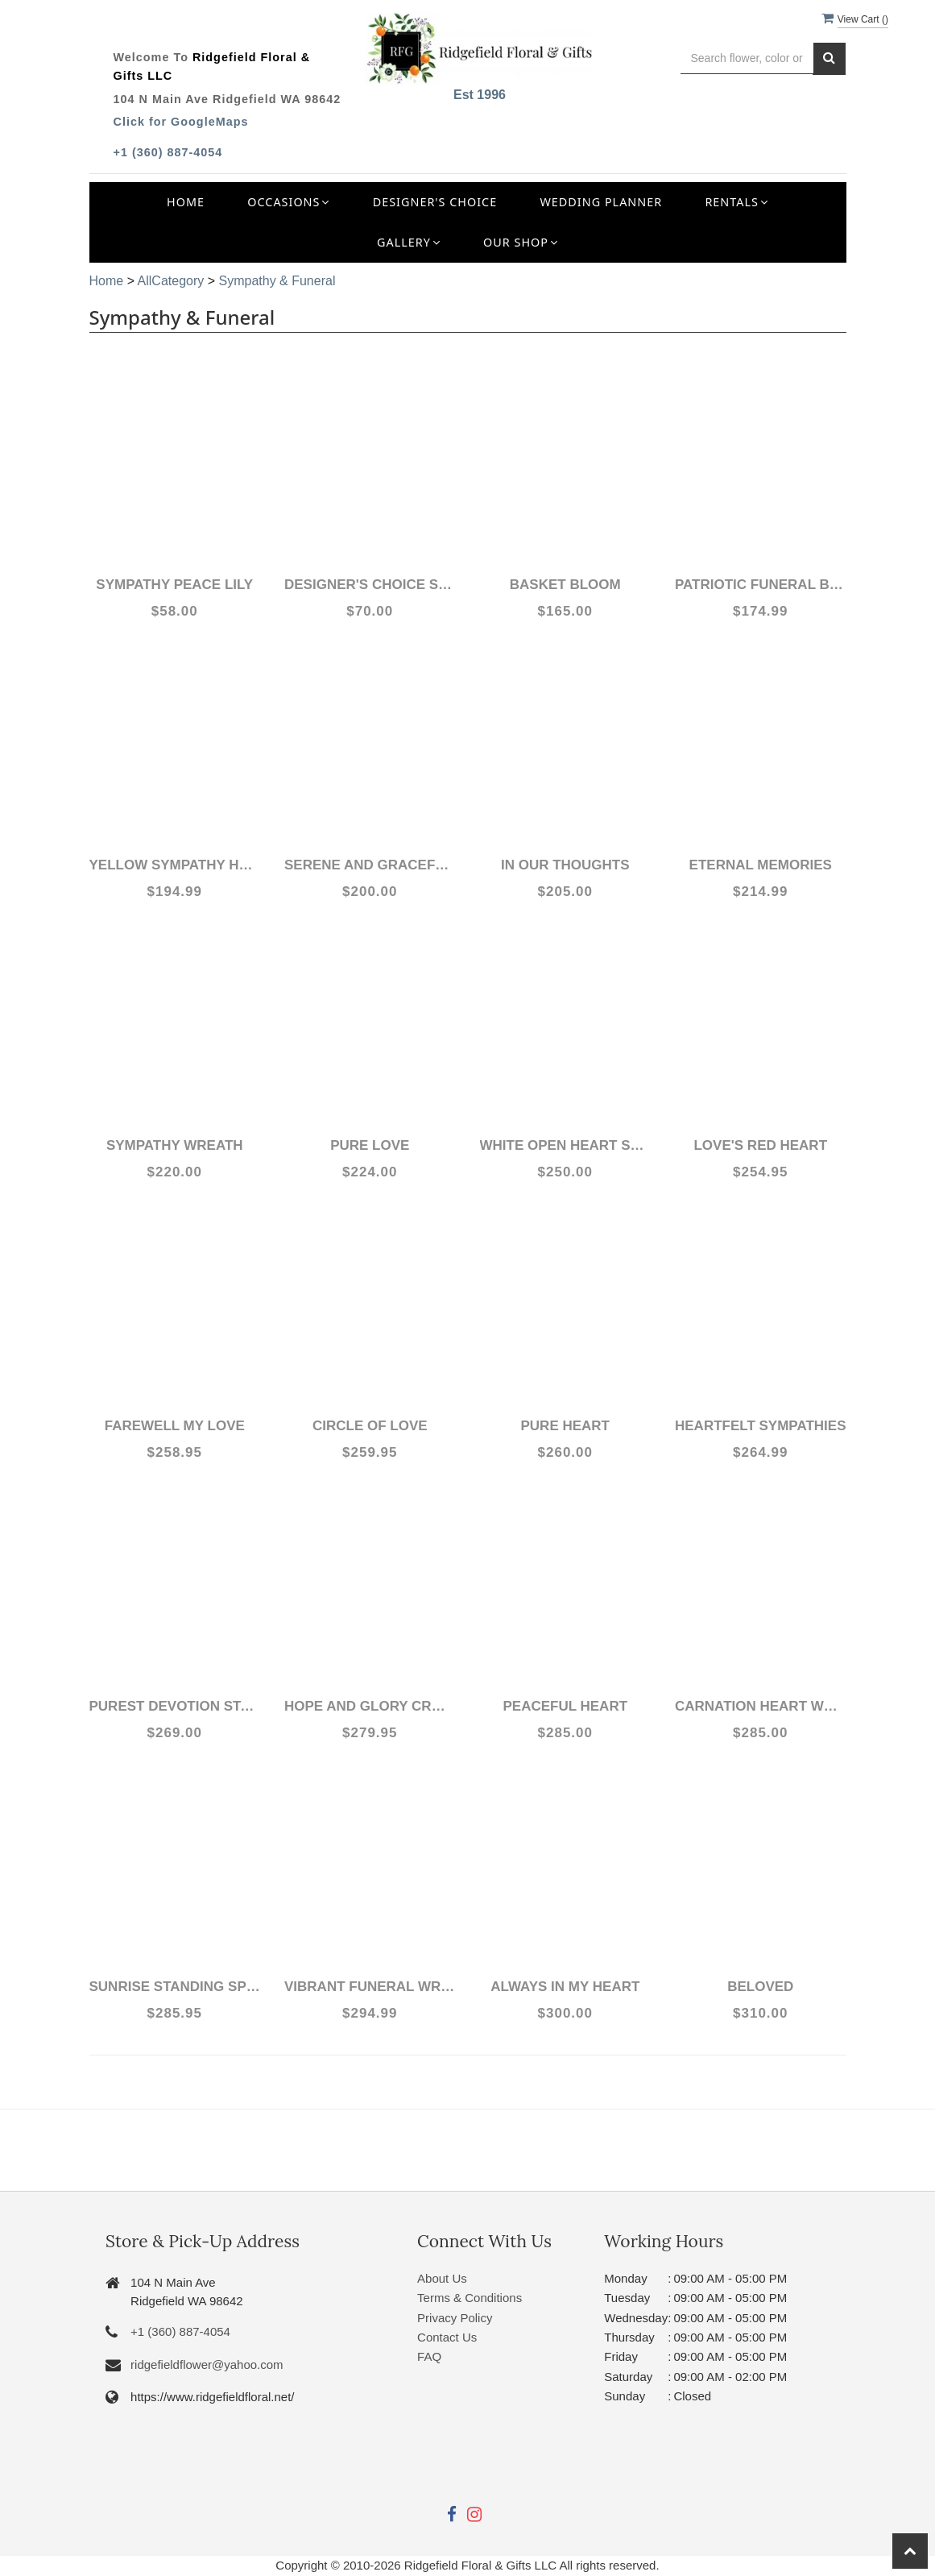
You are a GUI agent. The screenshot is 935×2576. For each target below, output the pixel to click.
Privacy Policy (454, 2318)
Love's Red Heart (760, 1145)
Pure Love (369, 1145)
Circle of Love (370, 1425)
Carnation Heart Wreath (760, 1706)
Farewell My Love (175, 1425)
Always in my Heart (564, 1986)
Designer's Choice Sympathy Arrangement (370, 584)
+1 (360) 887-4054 (168, 152)
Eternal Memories (760, 865)
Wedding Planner (601, 201)
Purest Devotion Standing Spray (175, 1706)
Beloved (760, 1986)
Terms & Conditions (469, 2297)
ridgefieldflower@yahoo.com (206, 2364)
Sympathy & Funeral (276, 281)
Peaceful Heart (565, 1706)
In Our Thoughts (565, 865)
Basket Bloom (565, 584)
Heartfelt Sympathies (760, 1425)
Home (186, 201)
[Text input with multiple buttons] (747, 58)
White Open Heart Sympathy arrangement (566, 1145)
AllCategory (171, 281)
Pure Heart (565, 1425)
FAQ (429, 2356)
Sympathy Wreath (174, 1145)
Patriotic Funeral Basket (760, 584)
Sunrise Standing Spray (175, 1986)
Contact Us (447, 2337)
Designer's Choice (435, 201)
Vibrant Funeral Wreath (370, 1986)
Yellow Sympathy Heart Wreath (175, 865)
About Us (442, 2278)
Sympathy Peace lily (174, 584)
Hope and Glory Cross (370, 1706)
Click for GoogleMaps (181, 121)
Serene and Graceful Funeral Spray (370, 865)
